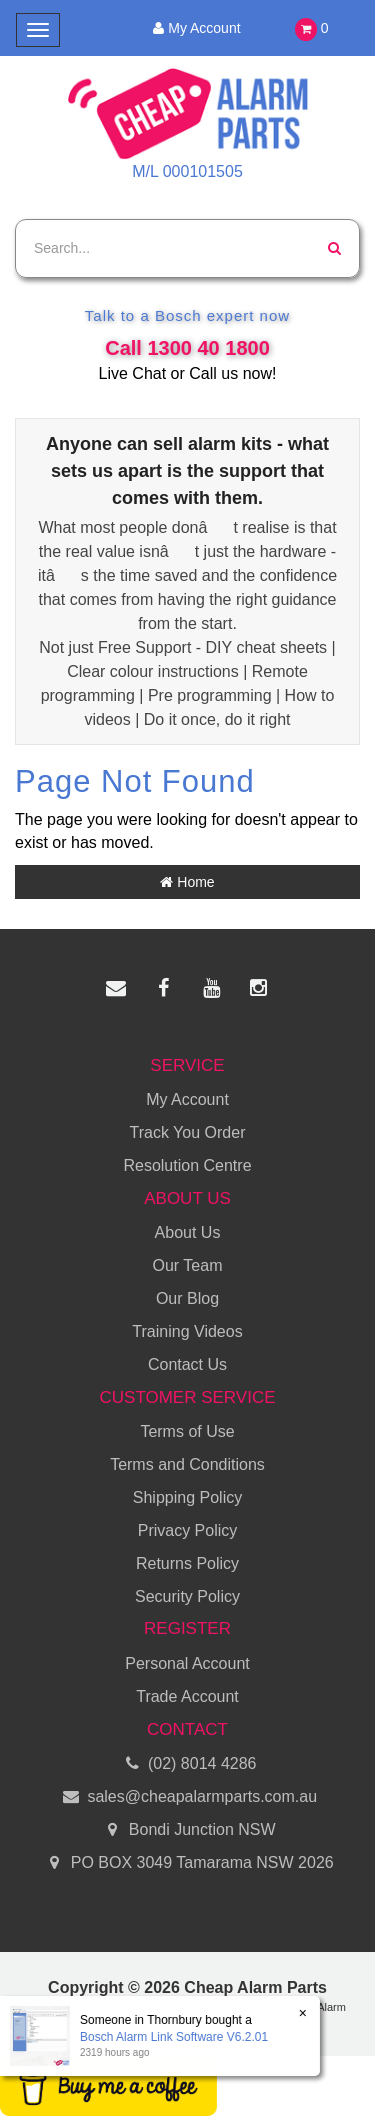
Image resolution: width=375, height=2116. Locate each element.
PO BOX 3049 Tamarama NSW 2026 (187, 1863)
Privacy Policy (188, 1530)
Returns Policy (187, 1563)
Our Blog (187, 1298)
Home (187, 882)
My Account (193, 28)
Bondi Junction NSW (187, 1830)
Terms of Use (187, 1431)
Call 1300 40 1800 (187, 348)
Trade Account (187, 1696)
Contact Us (187, 1364)
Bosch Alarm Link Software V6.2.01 (173, 2037)
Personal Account (187, 1663)
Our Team (188, 1265)
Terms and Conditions (187, 1464)
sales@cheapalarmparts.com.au (187, 1797)
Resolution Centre (187, 1165)
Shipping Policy (187, 1497)
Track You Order (188, 1132)
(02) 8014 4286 (188, 1764)
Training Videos (187, 1331)
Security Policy (187, 1596)
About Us (188, 1232)
